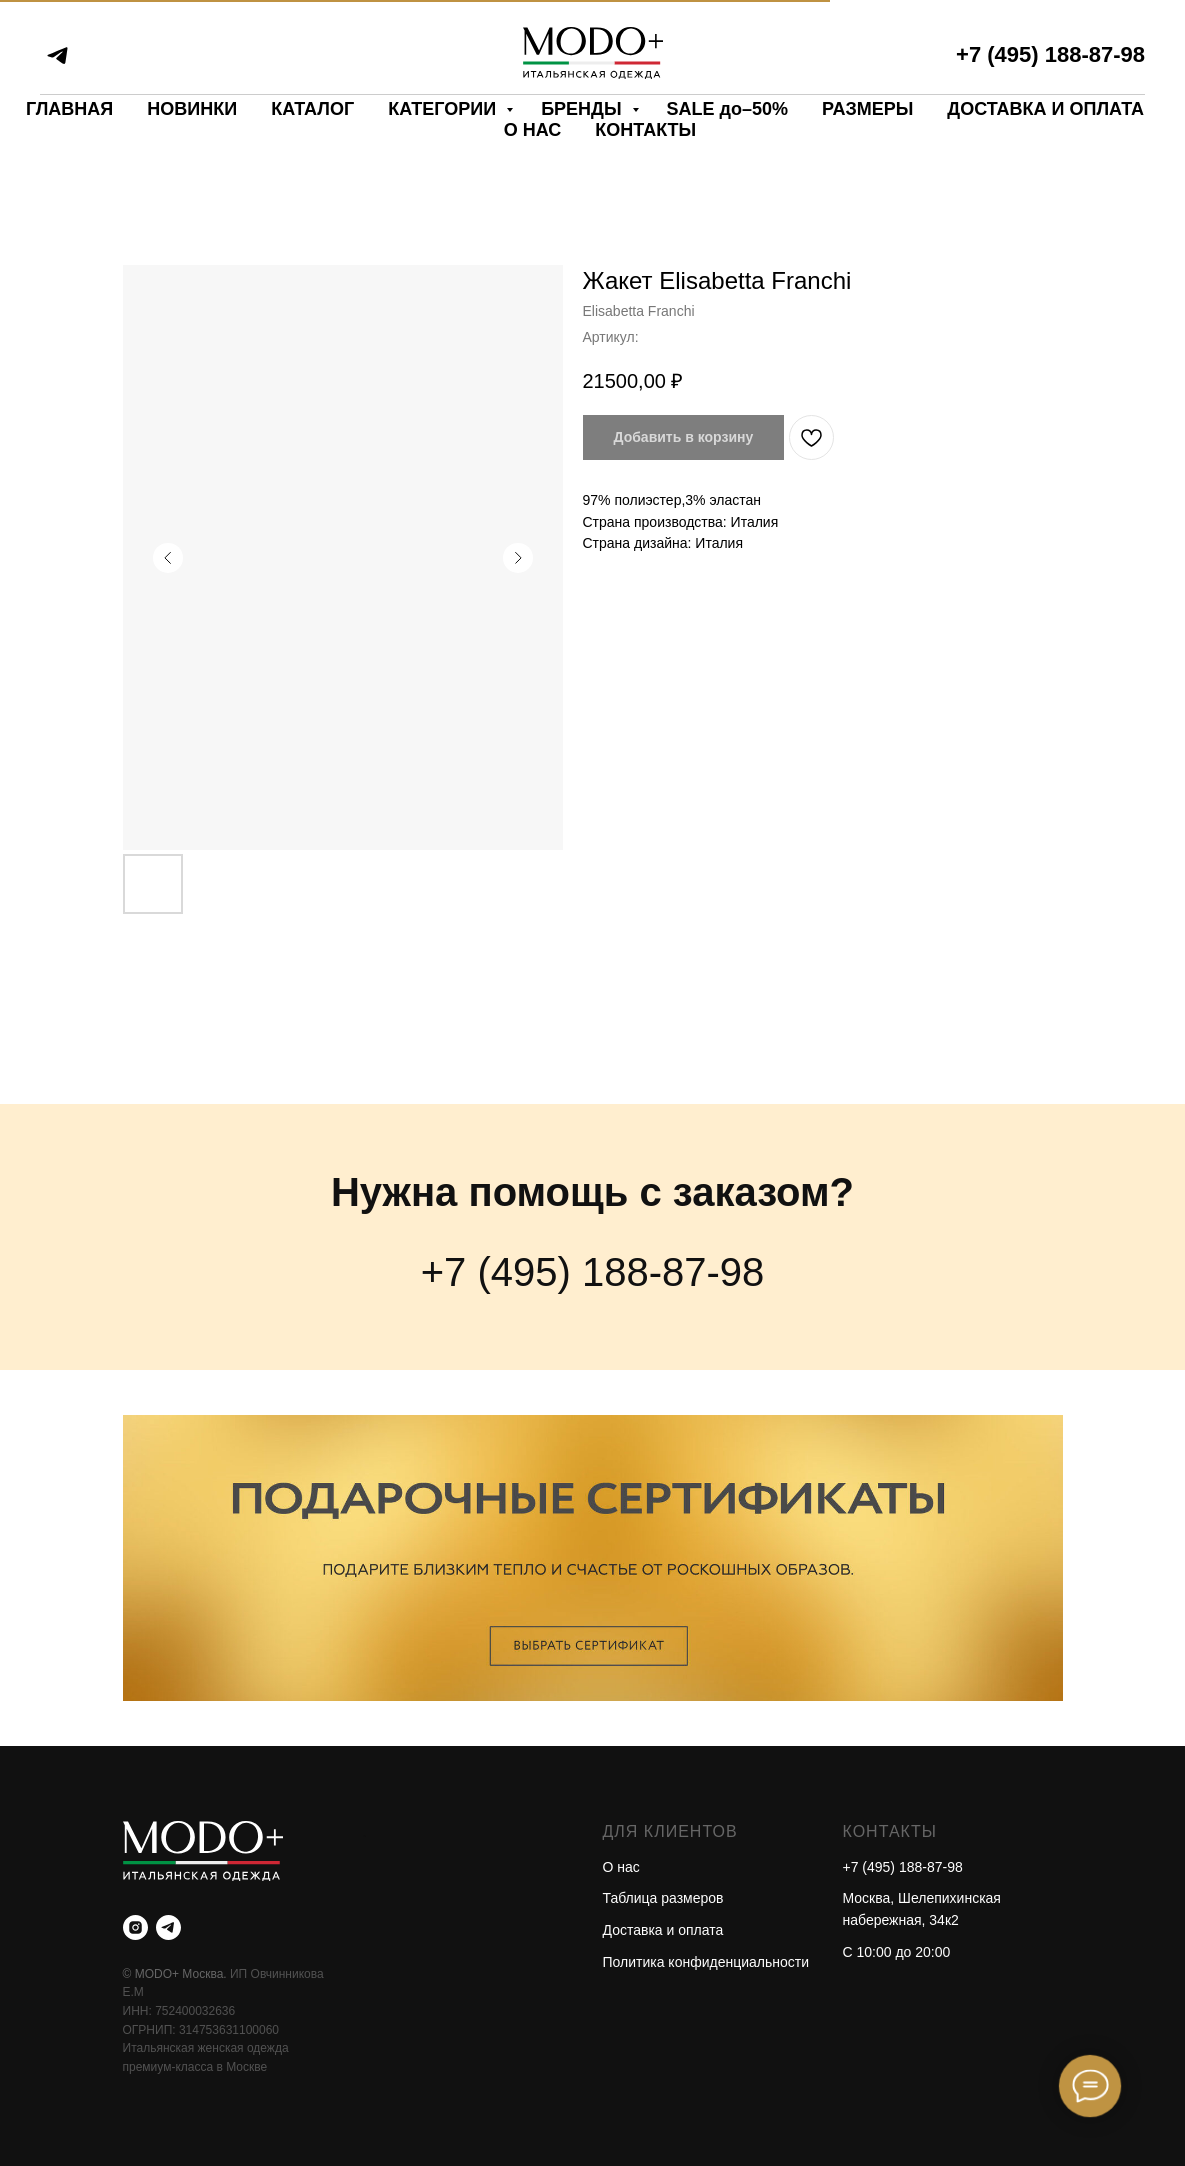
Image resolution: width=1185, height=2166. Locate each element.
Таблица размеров (663, 1898)
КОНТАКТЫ (645, 130)
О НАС (533, 130)
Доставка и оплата (663, 1930)
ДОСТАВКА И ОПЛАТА (1045, 109)
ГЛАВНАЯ (69, 109)
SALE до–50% (727, 109)
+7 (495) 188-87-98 (1050, 54)
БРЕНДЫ (583, 109)
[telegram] (57, 55)
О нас (621, 1867)
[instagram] (135, 1927)
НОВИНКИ (192, 109)
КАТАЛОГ (312, 109)
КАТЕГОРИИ (444, 109)
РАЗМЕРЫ (867, 109)
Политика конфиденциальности (706, 1962)
